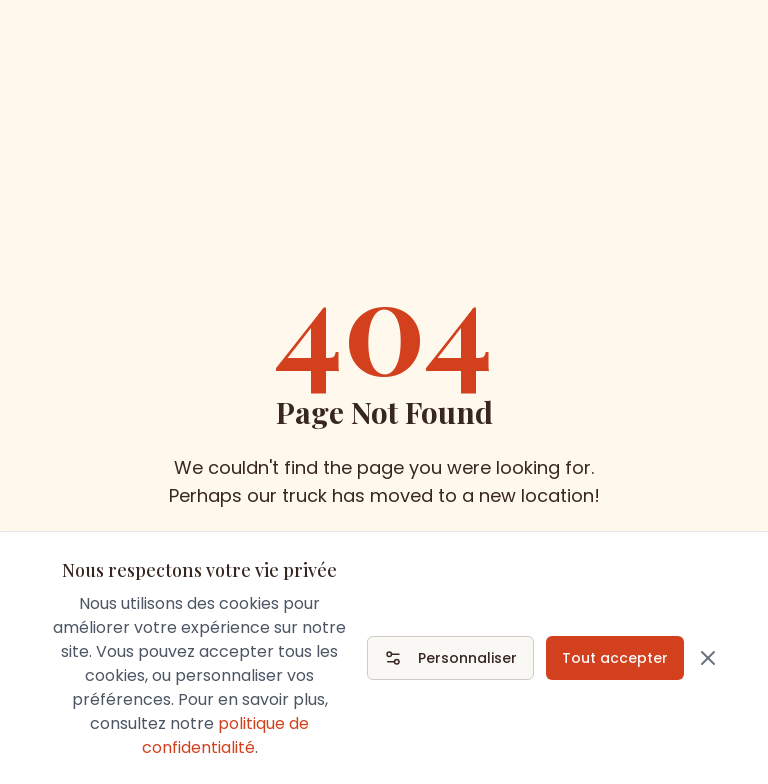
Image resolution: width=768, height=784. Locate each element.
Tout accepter (615, 658)
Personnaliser (450, 658)
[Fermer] (708, 658)
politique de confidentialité (226, 735)
